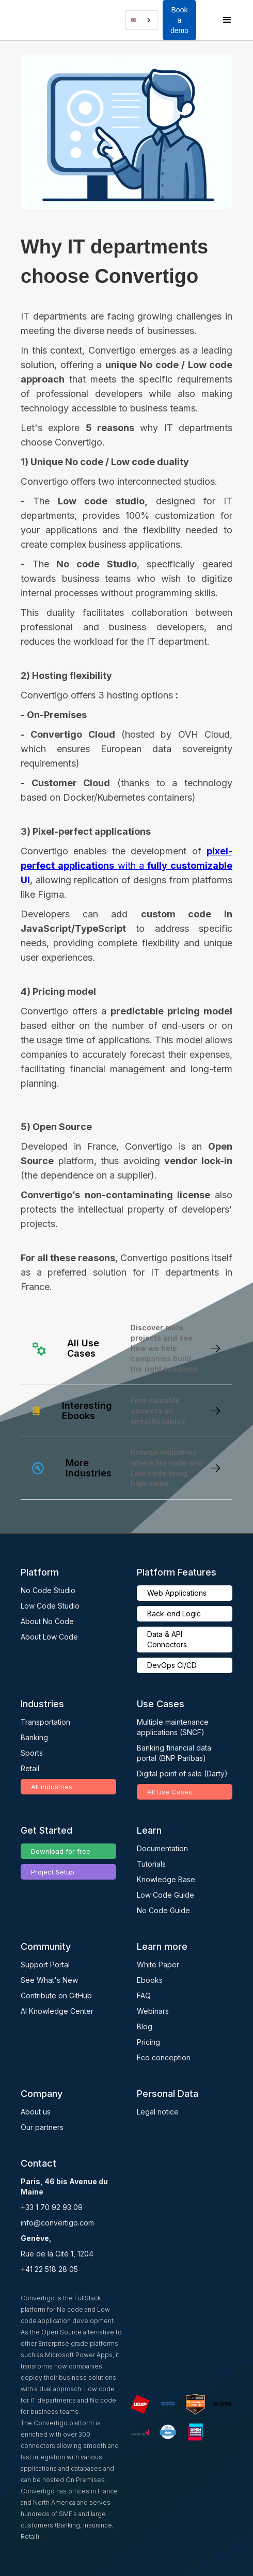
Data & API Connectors (167, 1639)
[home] (34, 20)
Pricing (148, 2042)
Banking (34, 1737)
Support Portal (45, 1964)
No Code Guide (163, 1910)
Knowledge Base (166, 1879)
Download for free (60, 1851)
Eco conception (164, 2057)
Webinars (153, 2011)
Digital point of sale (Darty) (182, 1773)
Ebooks (150, 1980)
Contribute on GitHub (56, 1995)
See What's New (49, 1980)
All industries (51, 1787)
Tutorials (151, 1863)
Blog (144, 2026)
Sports (32, 1752)
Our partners (42, 2127)
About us (36, 2111)
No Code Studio (48, 1590)
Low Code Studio (50, 1605)
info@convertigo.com (57, 2222)
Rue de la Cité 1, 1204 (57, 2253)
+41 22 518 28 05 (49, 2269)
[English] (141, 20)
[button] (48, 20)
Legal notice (158, 2111)
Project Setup (52, 1872)
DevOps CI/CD (172, 1665)
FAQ (144, 1995)
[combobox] (141, 20)
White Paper (158, 1964)
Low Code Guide (165, 1894)
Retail (30, 1768)
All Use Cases (169, 1792)
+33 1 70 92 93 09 (52, 2207)
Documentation (162, 1848)
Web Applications (177, 1592)
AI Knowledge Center (57, 2011)
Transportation (45, 1722)
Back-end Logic (174, 1613)
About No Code (47, 1621)
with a (126, 865)
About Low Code (49, 1636)
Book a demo (179, 20)
